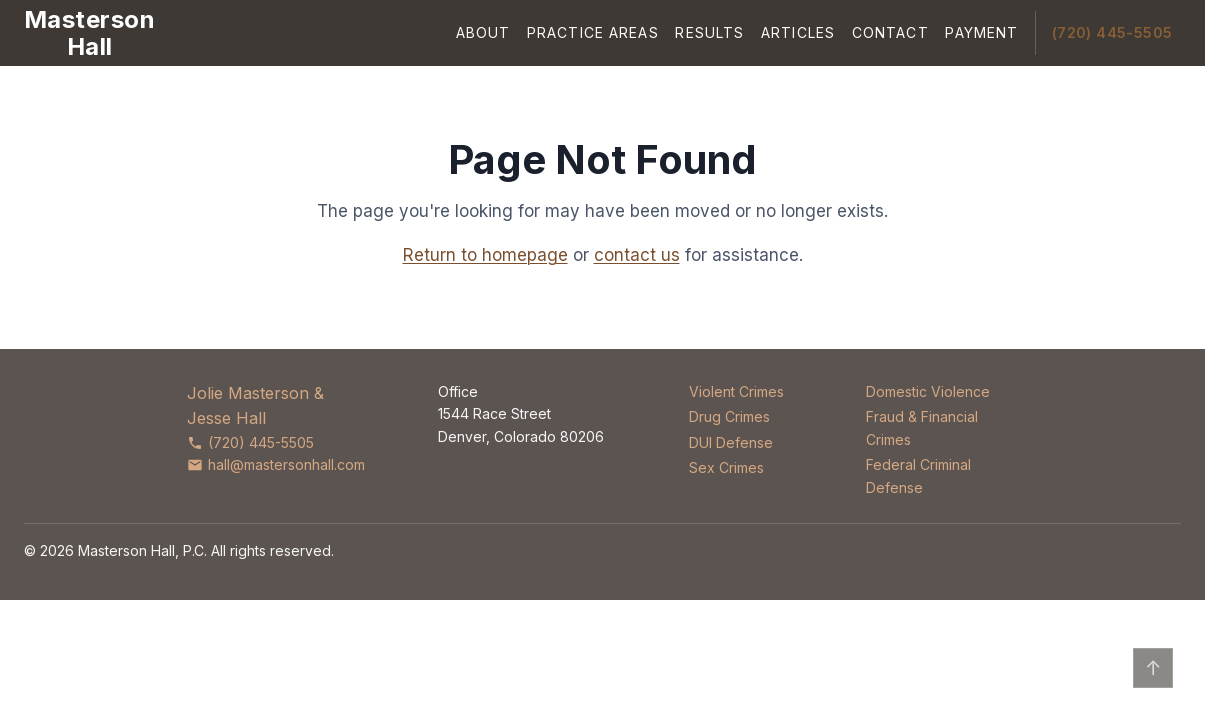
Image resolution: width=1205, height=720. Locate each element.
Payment (981, 32)
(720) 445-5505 (1112, 32)
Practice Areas (593, 32)
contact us (637, 255)
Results (709, 32)
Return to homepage (485, 255)
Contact (890, 32)
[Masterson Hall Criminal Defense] (89, 33)
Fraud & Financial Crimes (922, 427)
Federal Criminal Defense (918, 475)
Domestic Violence (928, 391)
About (483, 32)
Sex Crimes (726, 467)
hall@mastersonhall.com (276, 464)
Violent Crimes (736, 391)
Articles (798, 32)
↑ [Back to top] (1153, 668)
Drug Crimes (729, 416)
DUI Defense (731, 442)
